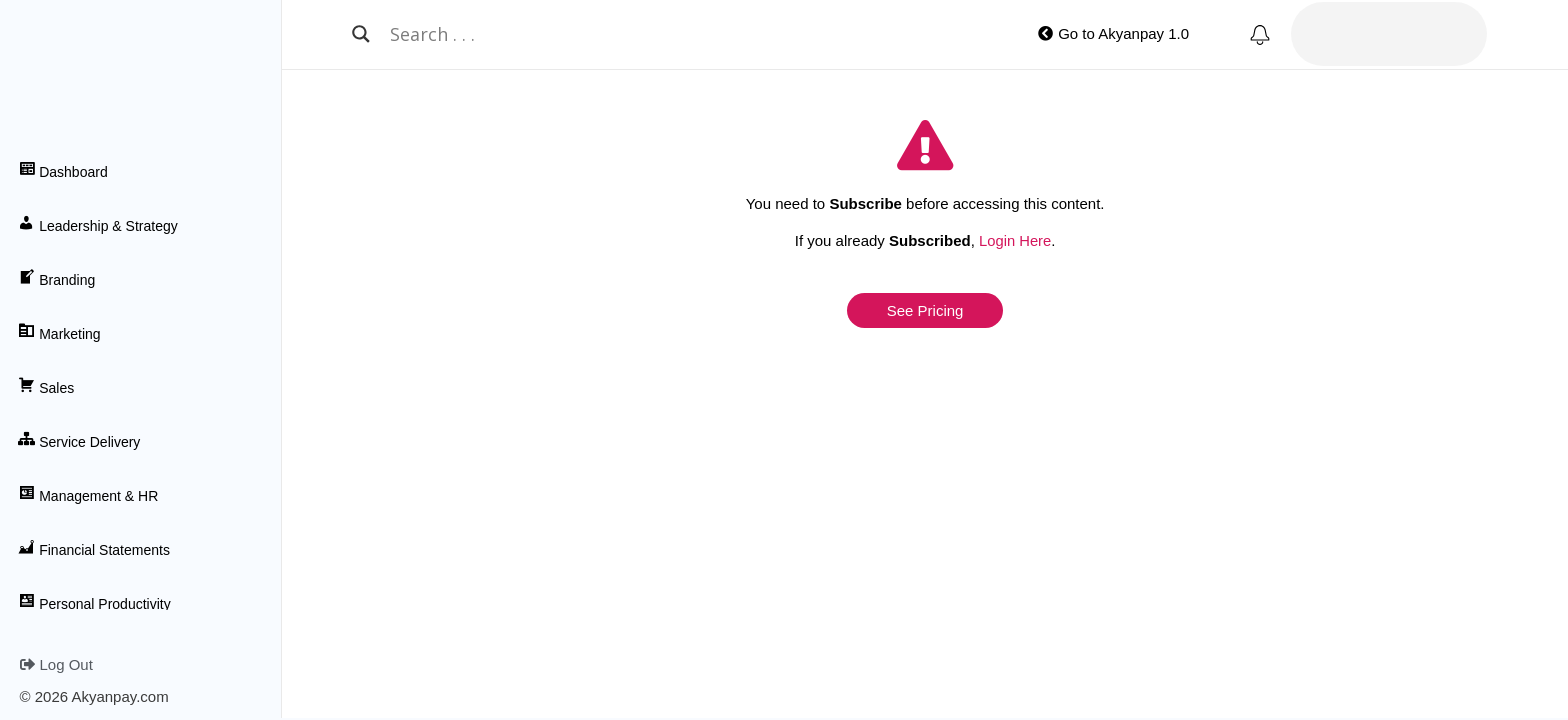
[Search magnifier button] (361, 34)
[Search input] (646, 34)
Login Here (1014, 240)
